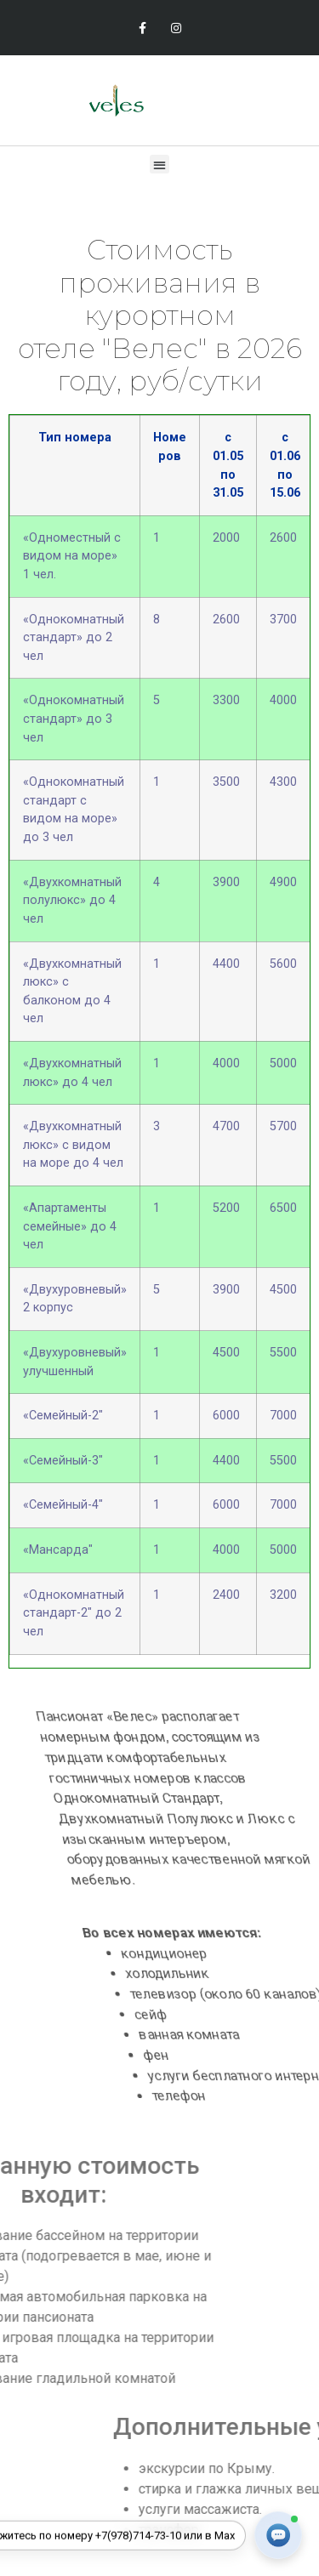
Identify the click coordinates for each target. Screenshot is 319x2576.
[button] (159, 164)
